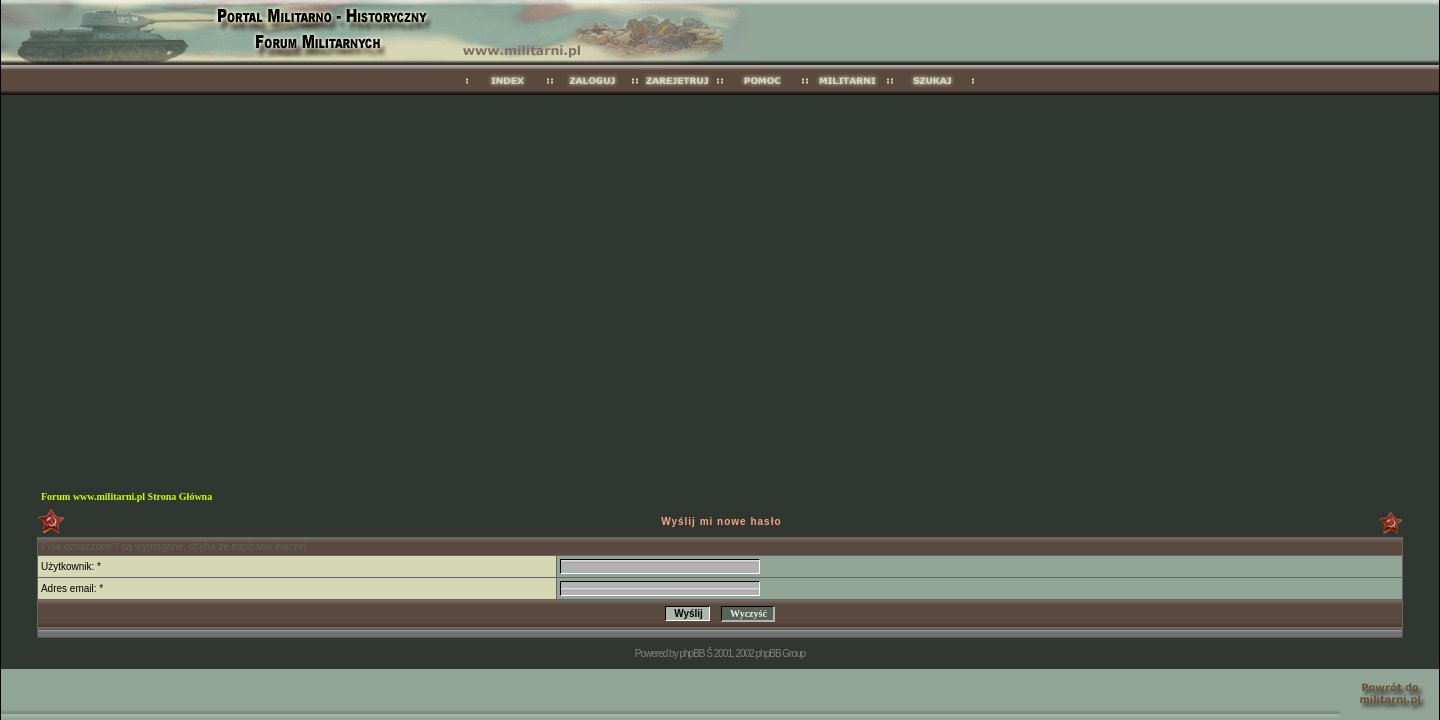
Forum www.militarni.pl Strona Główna (126, 496)
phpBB (691, 653)
